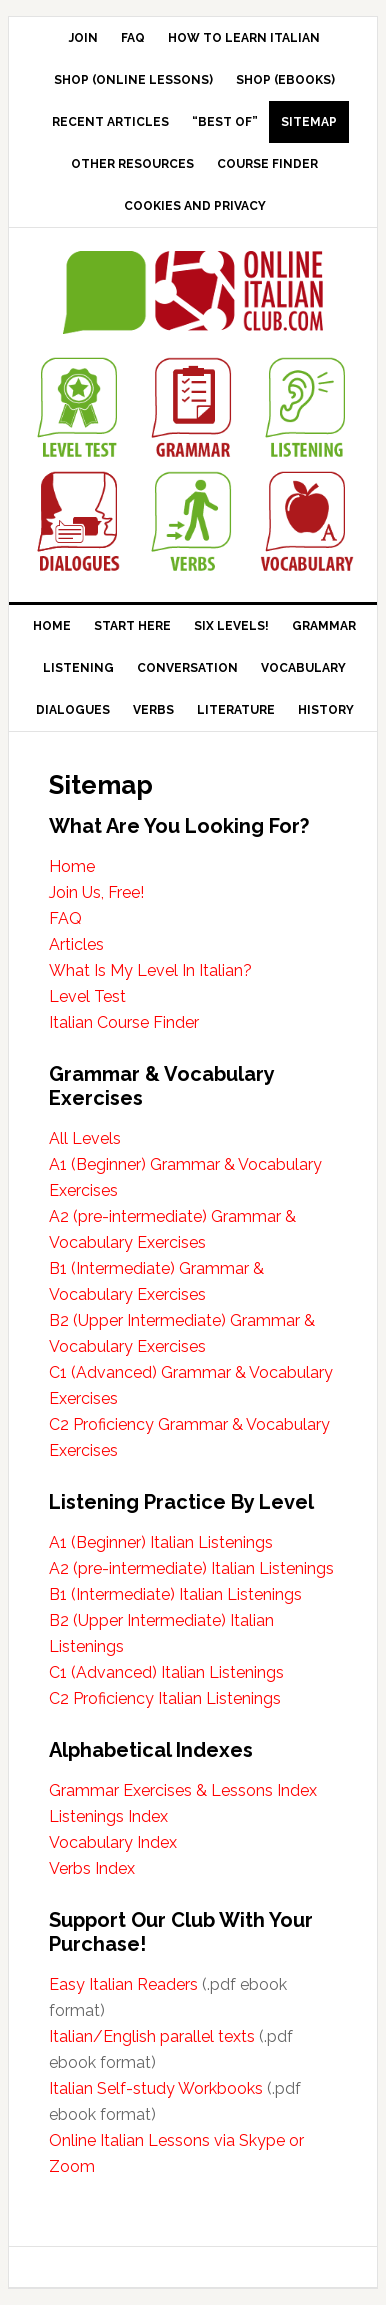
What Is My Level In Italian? (150, 970)
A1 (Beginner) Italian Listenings (161, 1542)
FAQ (65, 918)
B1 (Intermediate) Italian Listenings (175, 1594)
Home (72, 866)
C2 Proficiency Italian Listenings (165, 1698)
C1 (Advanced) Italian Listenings (166, 1672)
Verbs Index (92, 1868)
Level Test (87, 996)
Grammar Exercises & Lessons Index (183, 1790)
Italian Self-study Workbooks (156, 2088)
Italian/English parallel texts (152, 2036)
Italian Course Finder (124, 1022)
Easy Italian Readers (123, 1984)
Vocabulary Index (113, 1842)
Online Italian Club (193, 293)
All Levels (85, 1138)
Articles (76, 944)
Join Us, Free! (96, 892)
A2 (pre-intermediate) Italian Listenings (191, 1568)
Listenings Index (108, 1816)
